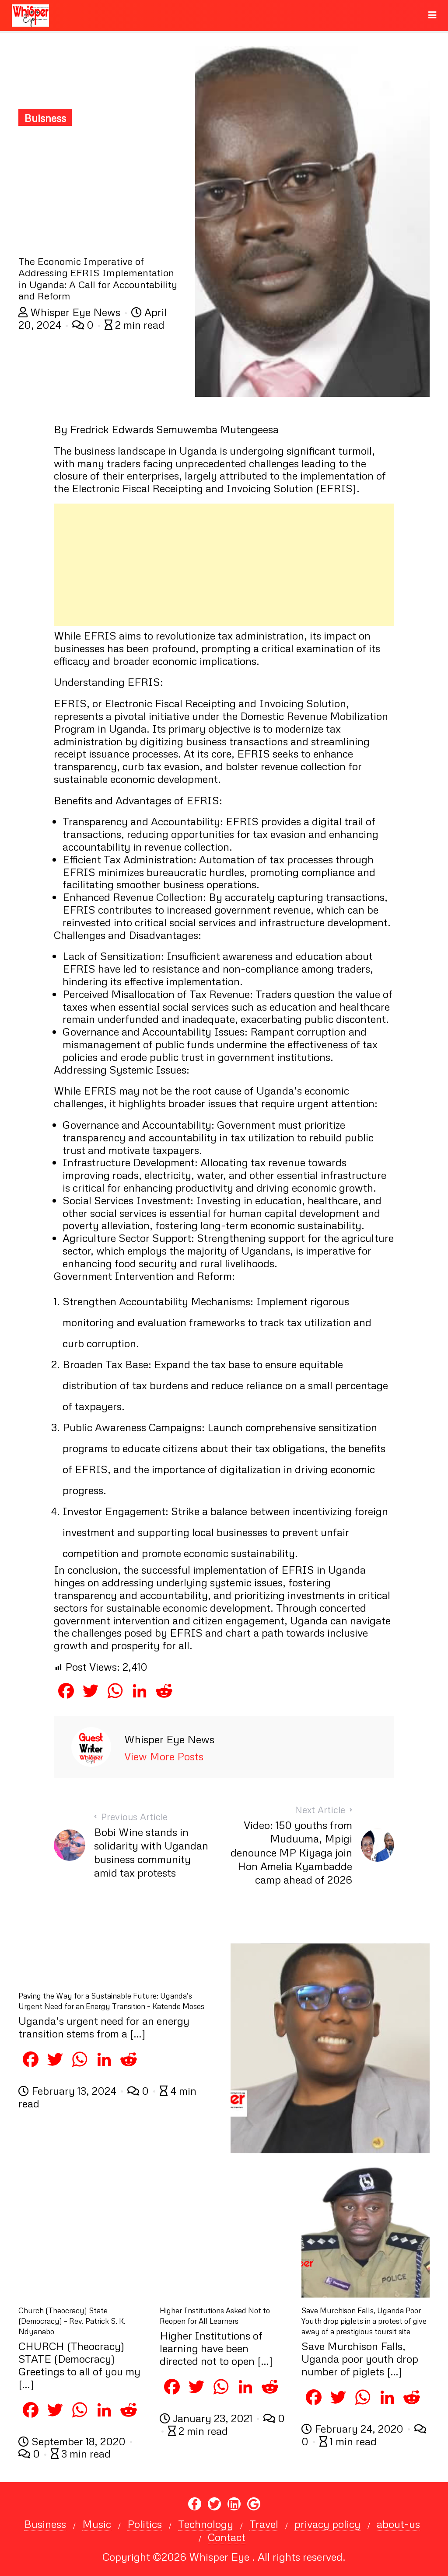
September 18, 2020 (73, 2441)
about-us (398, 2524)
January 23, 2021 (207, 2418)
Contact (226, 2537)
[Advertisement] (100, 190)
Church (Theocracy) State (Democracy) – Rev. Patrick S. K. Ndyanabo (72, 2321)
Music (96, 2524)
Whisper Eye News (70, 312)
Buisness (45, 117)
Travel (263, 2524)
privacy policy (327, 2524)
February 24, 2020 (353, 2428)
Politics (144, 2524)
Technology (205, 2524)
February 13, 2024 (68, 2090)
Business (45, 2524)
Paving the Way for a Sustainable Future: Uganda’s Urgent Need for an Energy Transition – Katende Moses (111, 2001)
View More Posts (163, 1756)
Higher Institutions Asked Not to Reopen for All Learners (215, 2316)
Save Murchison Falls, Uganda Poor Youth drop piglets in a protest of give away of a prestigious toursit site (364, 2321)
